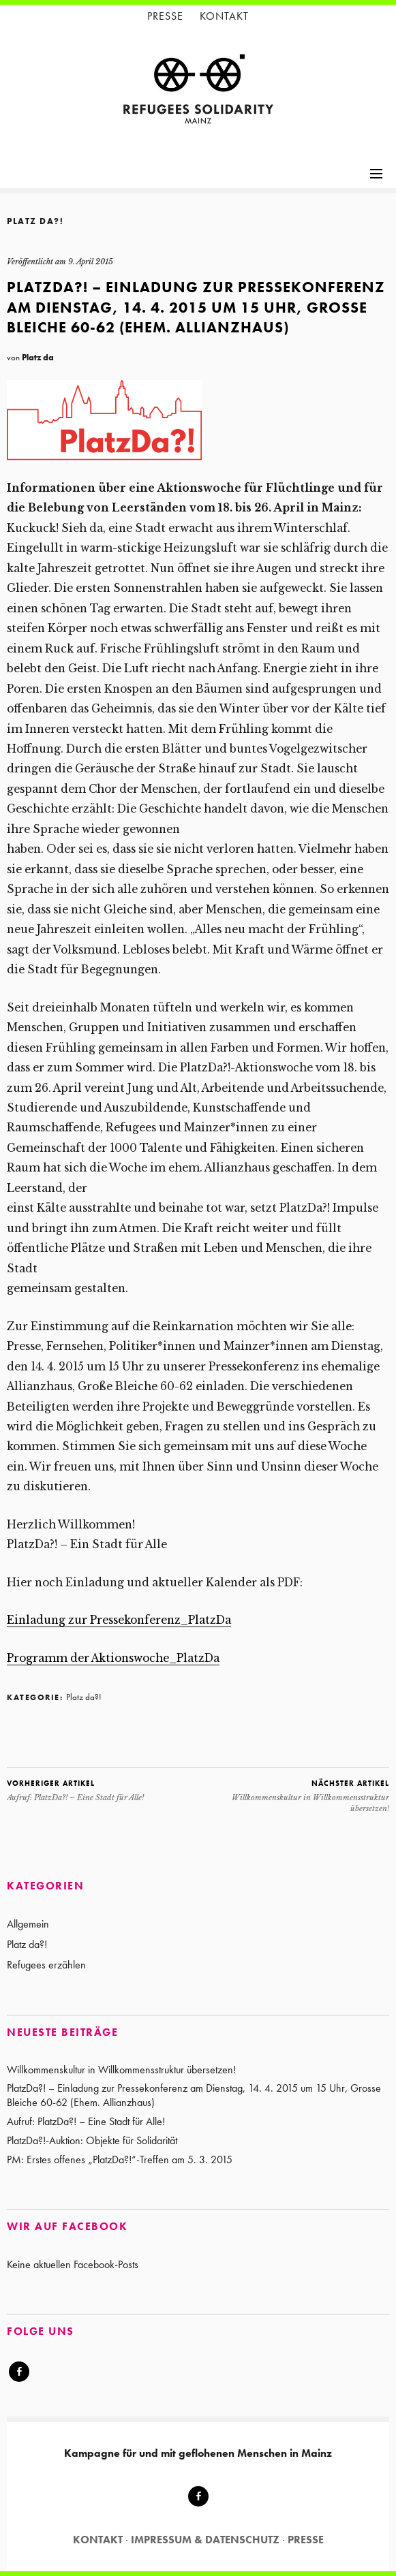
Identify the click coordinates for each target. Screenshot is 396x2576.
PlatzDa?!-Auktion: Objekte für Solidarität (92, 2140)
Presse (165, 16)
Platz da (38, 357)
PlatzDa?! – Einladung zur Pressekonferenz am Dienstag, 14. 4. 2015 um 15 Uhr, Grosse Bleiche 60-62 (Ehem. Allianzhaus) (194, 2095)
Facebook (19, 2381)
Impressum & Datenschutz (205, 2539)
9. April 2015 (90, 261)
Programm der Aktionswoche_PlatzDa (113, 1658)
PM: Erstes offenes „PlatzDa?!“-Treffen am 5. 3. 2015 (119, 2159)
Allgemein (28, 1924)
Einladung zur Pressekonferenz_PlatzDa (119, 1620)
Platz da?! (35, 221)
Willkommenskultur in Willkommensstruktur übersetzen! (294, 1795)
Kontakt (224, 16)
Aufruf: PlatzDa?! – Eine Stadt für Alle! (75, 1790)
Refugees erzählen (46, 1965)
